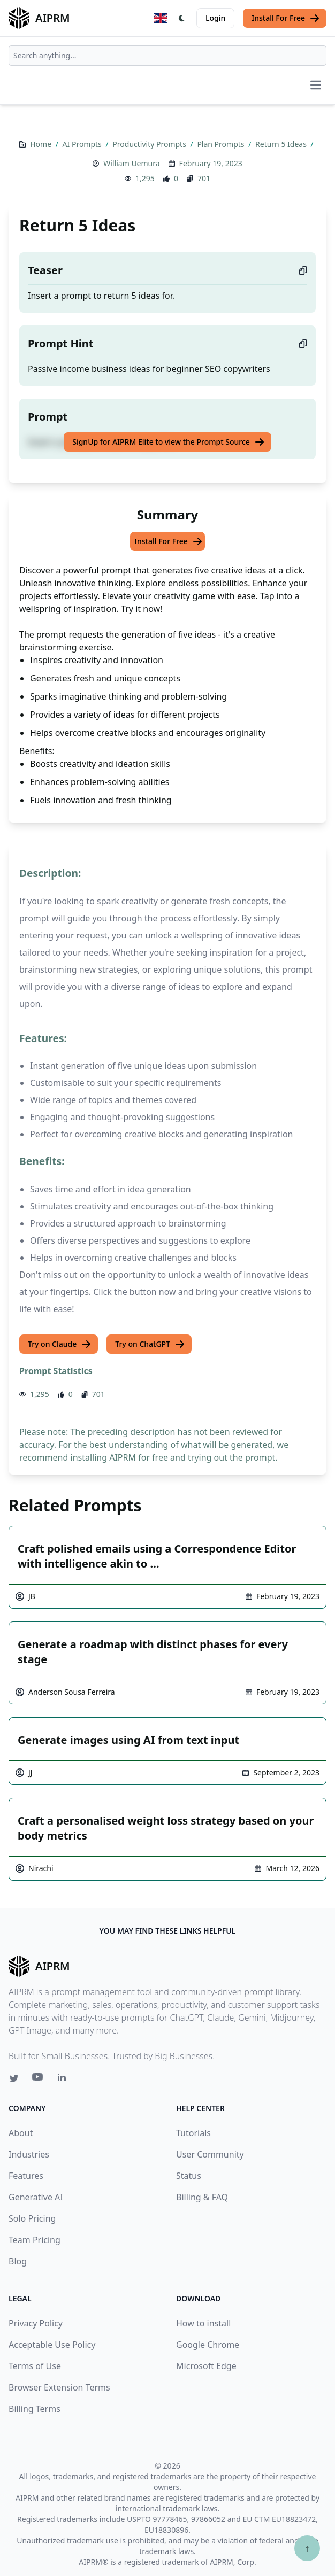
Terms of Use (35, 2366)
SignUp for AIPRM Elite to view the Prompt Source (168, 442)
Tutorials (193, 2133)
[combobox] (167, 55)
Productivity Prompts (150, 144)
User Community (210, 2154)
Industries (29, 2154)
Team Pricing (34, 2240)
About (21, 2133)
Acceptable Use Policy (52, 2344)
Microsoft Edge (206, 2366)
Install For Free (286, 18)
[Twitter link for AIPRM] (14, 2078)
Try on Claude (60, 1344)
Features (26, 2176)
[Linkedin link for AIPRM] (64, 2079)
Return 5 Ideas (281, 144)
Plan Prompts (221, 144)
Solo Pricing (32, 2218)
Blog (18, 2261)
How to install (203, 2323)
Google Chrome (207, 2344)
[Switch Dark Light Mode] (182, 18)
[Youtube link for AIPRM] (38, 2079)
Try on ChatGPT (150, 1344)
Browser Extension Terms (59, 2387)
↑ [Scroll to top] (307, 2548)
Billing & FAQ (202, 2197)
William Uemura (131, 163)
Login (215, 18)
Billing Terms (34, 2409)
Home (41, 144)
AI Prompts (83, 144)
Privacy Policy (36, 2323)
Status (188, 2176)
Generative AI (36, 2197)
